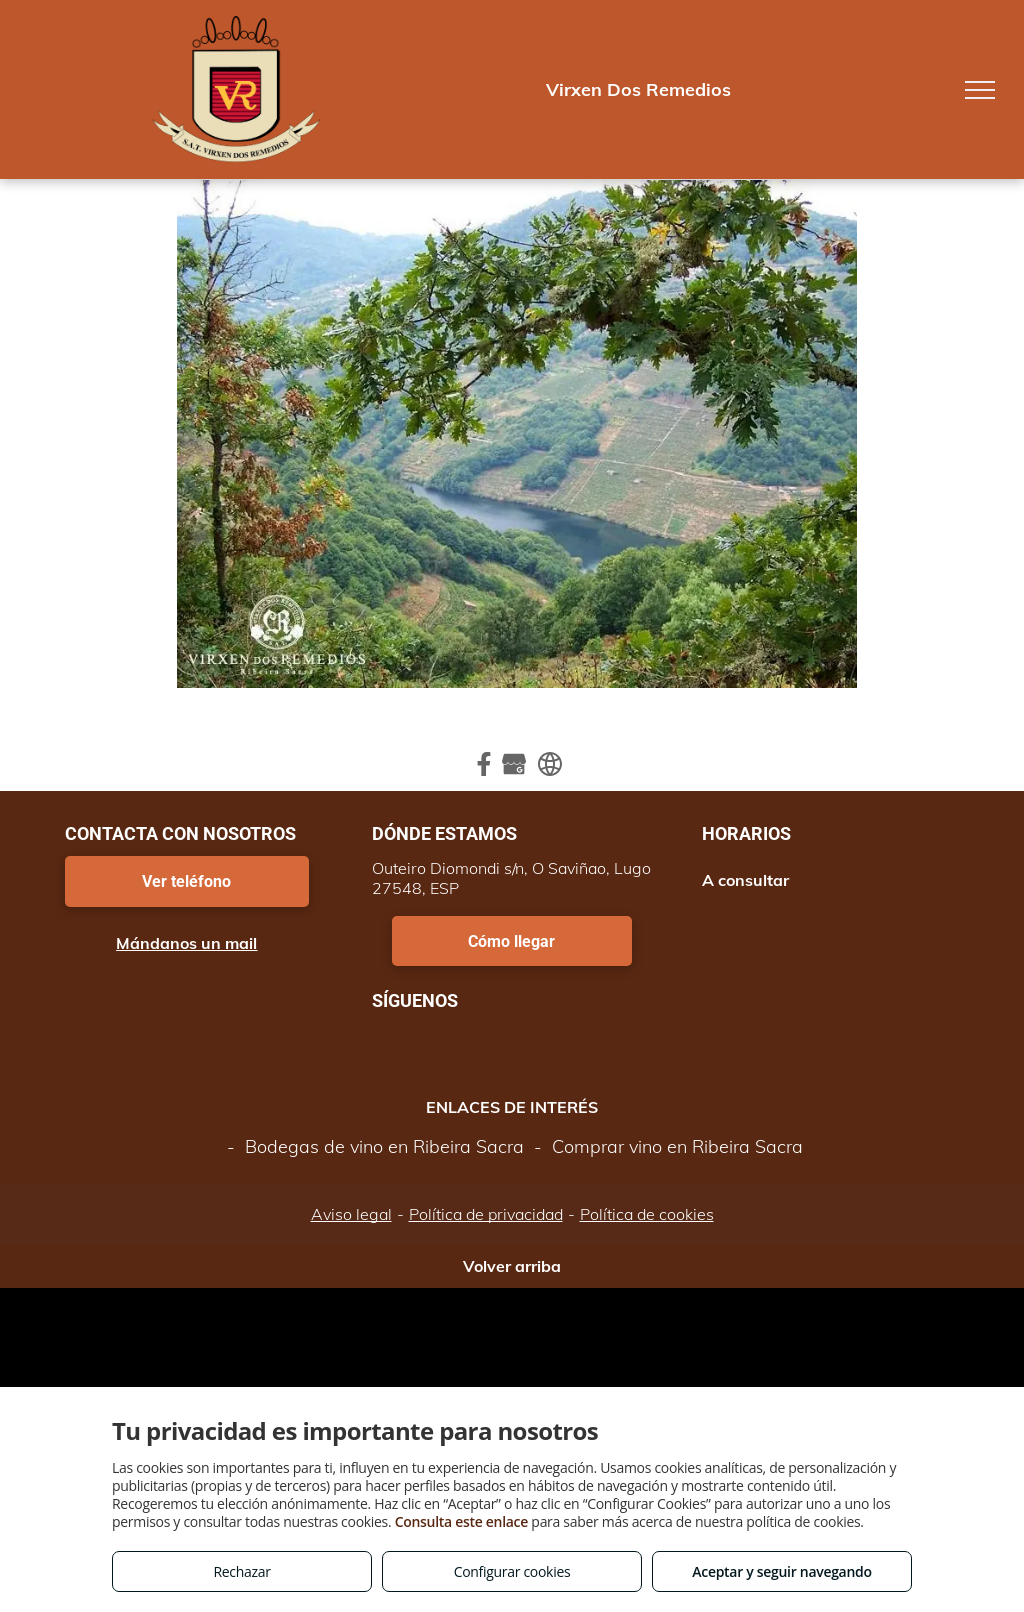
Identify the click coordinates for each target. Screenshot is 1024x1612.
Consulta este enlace (461, 1521)
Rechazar (241, 1571)
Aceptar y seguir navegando (781, 1571)
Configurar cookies (512, 1571)
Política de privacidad (486, 1214)
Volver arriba (512, 1266)
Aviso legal (351, 1214)
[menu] (980, 90)
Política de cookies (647, 1214)
